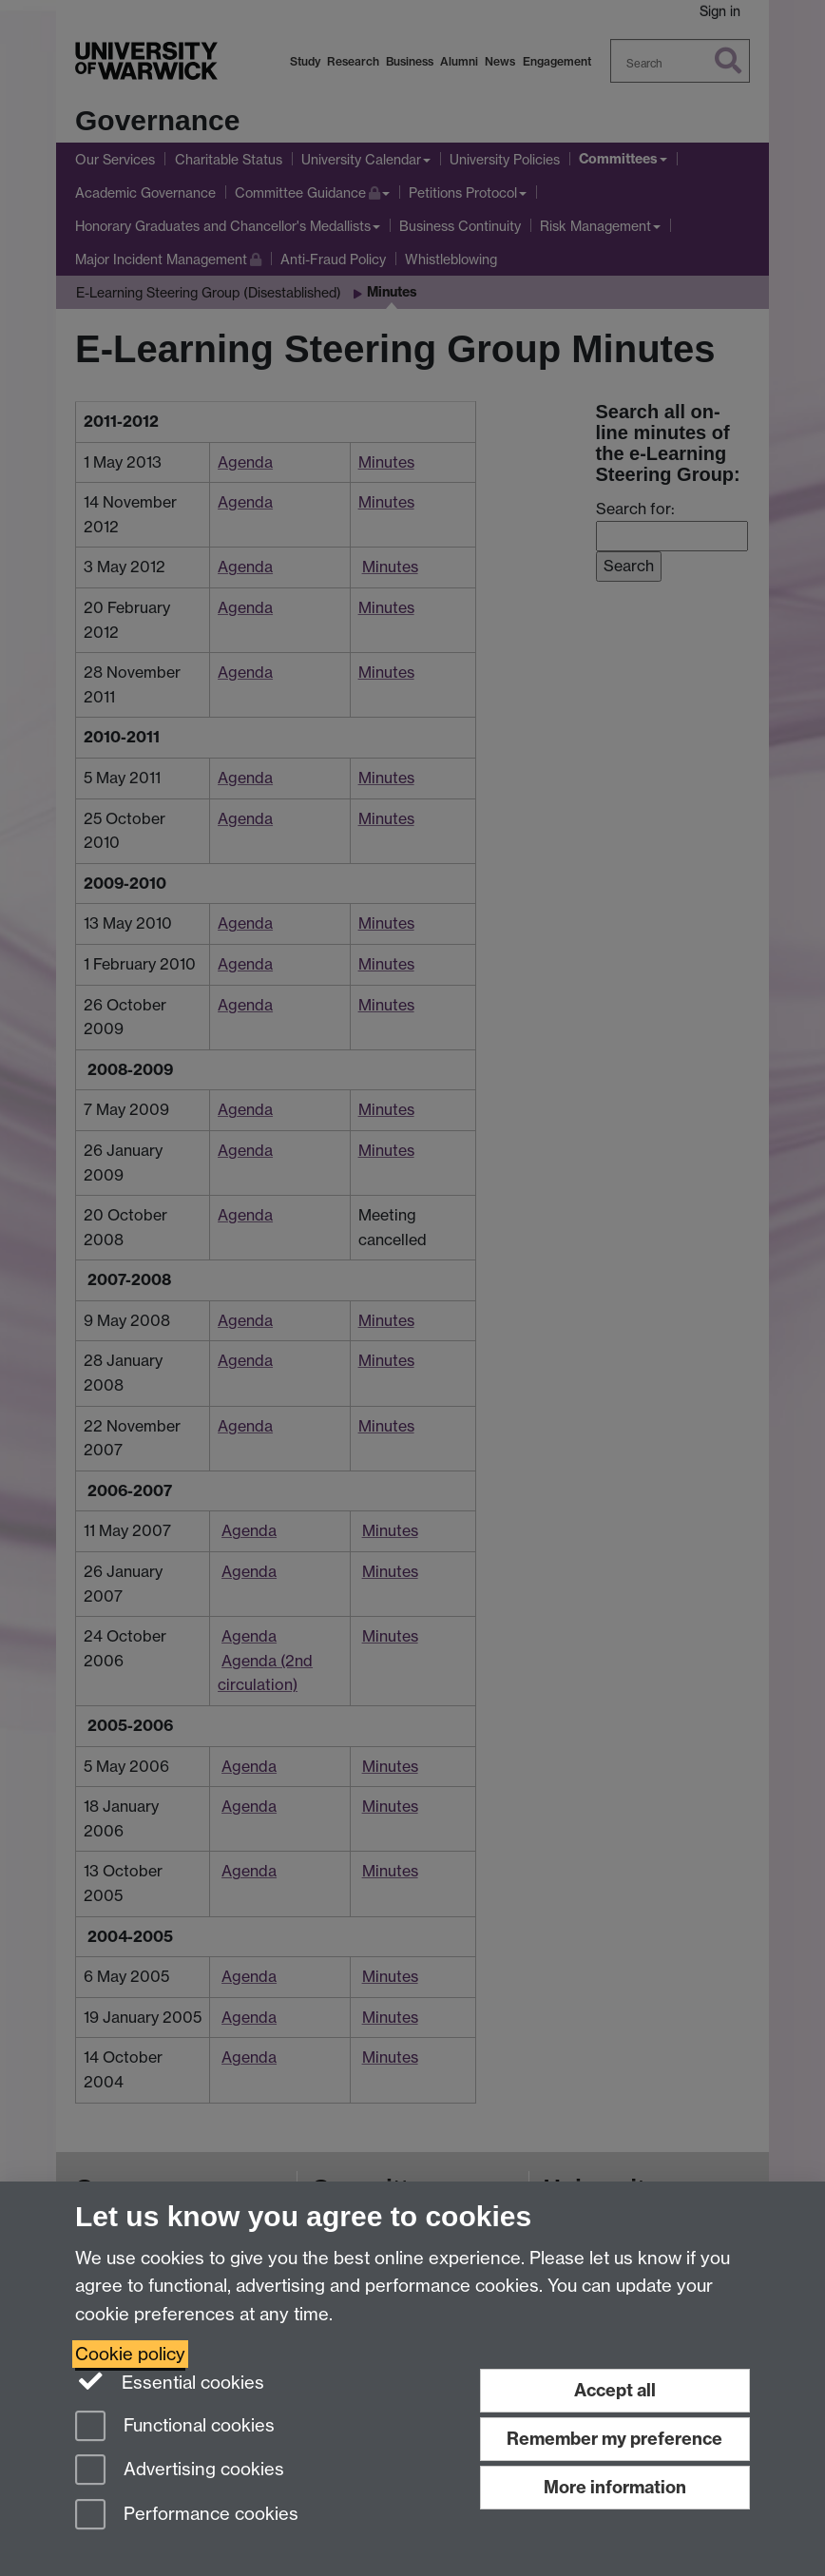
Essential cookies (169, 2381)
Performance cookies (186, 2515)
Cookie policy (130, 2354)
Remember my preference (614, 2439)
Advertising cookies (179, 2471)
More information (615, 2487)
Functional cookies (175, 2427)
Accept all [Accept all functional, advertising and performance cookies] (615, 2390)
